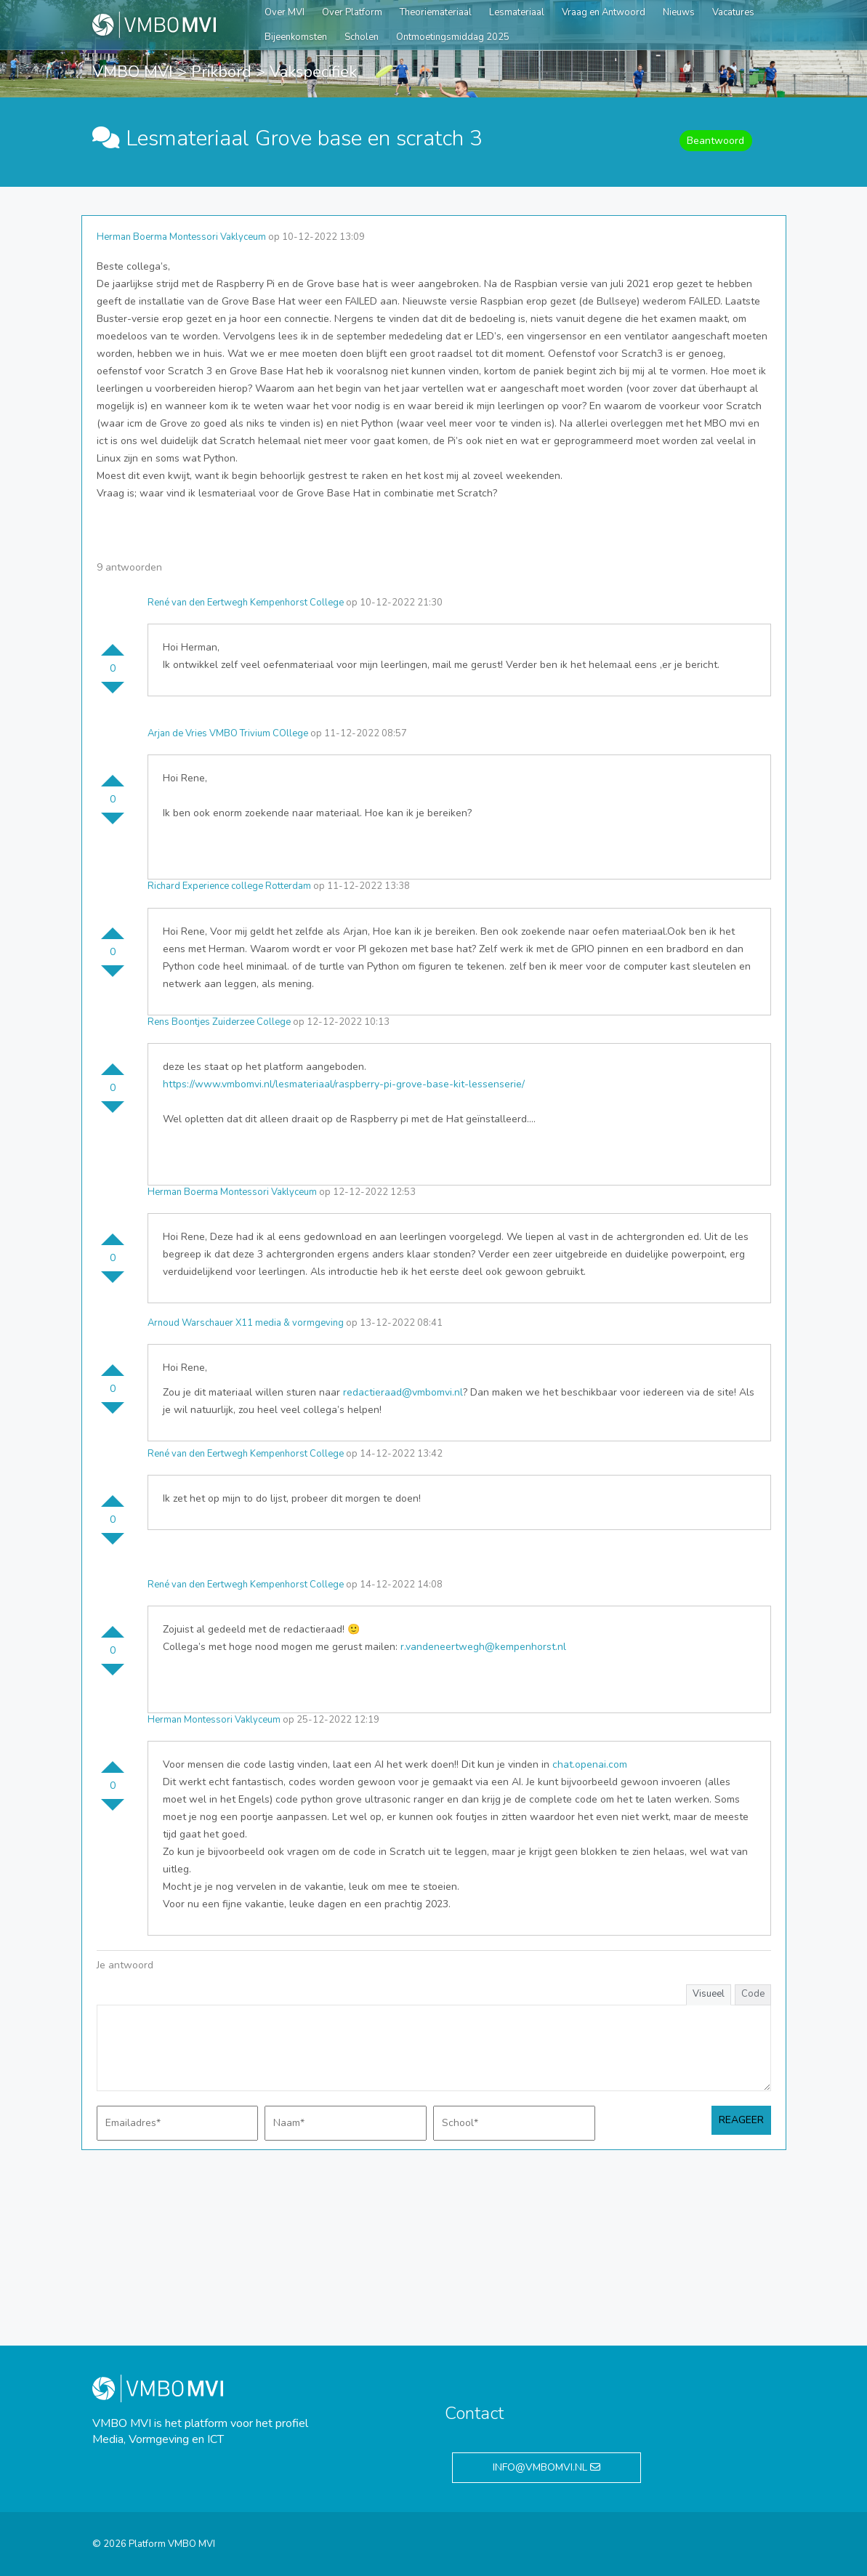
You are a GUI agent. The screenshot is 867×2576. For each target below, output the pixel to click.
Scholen (361, 37)
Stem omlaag (112, 693)
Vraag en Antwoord (603, 12)
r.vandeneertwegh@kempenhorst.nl (483, 1647)
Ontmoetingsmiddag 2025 (452, 37)
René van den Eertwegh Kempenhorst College (246, 602)
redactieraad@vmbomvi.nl (403, 1392)
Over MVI (285, 12)
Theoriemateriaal (436, 12)
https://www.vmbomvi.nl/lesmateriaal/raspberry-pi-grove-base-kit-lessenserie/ (344, 1084)
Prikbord (221, 72)
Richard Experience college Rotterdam (229, 886)
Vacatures (733, 12)
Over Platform (352, 12)
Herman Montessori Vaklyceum (214, 1719)
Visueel (709, 1993)
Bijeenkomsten (296, 37)
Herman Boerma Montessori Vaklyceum (181, 236)
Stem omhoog (112, 644)
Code (753, 1993)
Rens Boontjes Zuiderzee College (219, 1022)
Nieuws (679, 12)
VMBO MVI (132, 72)
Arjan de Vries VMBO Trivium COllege (228, 733)
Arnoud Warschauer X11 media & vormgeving (246, 1322)
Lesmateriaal (516, 12)
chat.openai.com (589, 1764)
